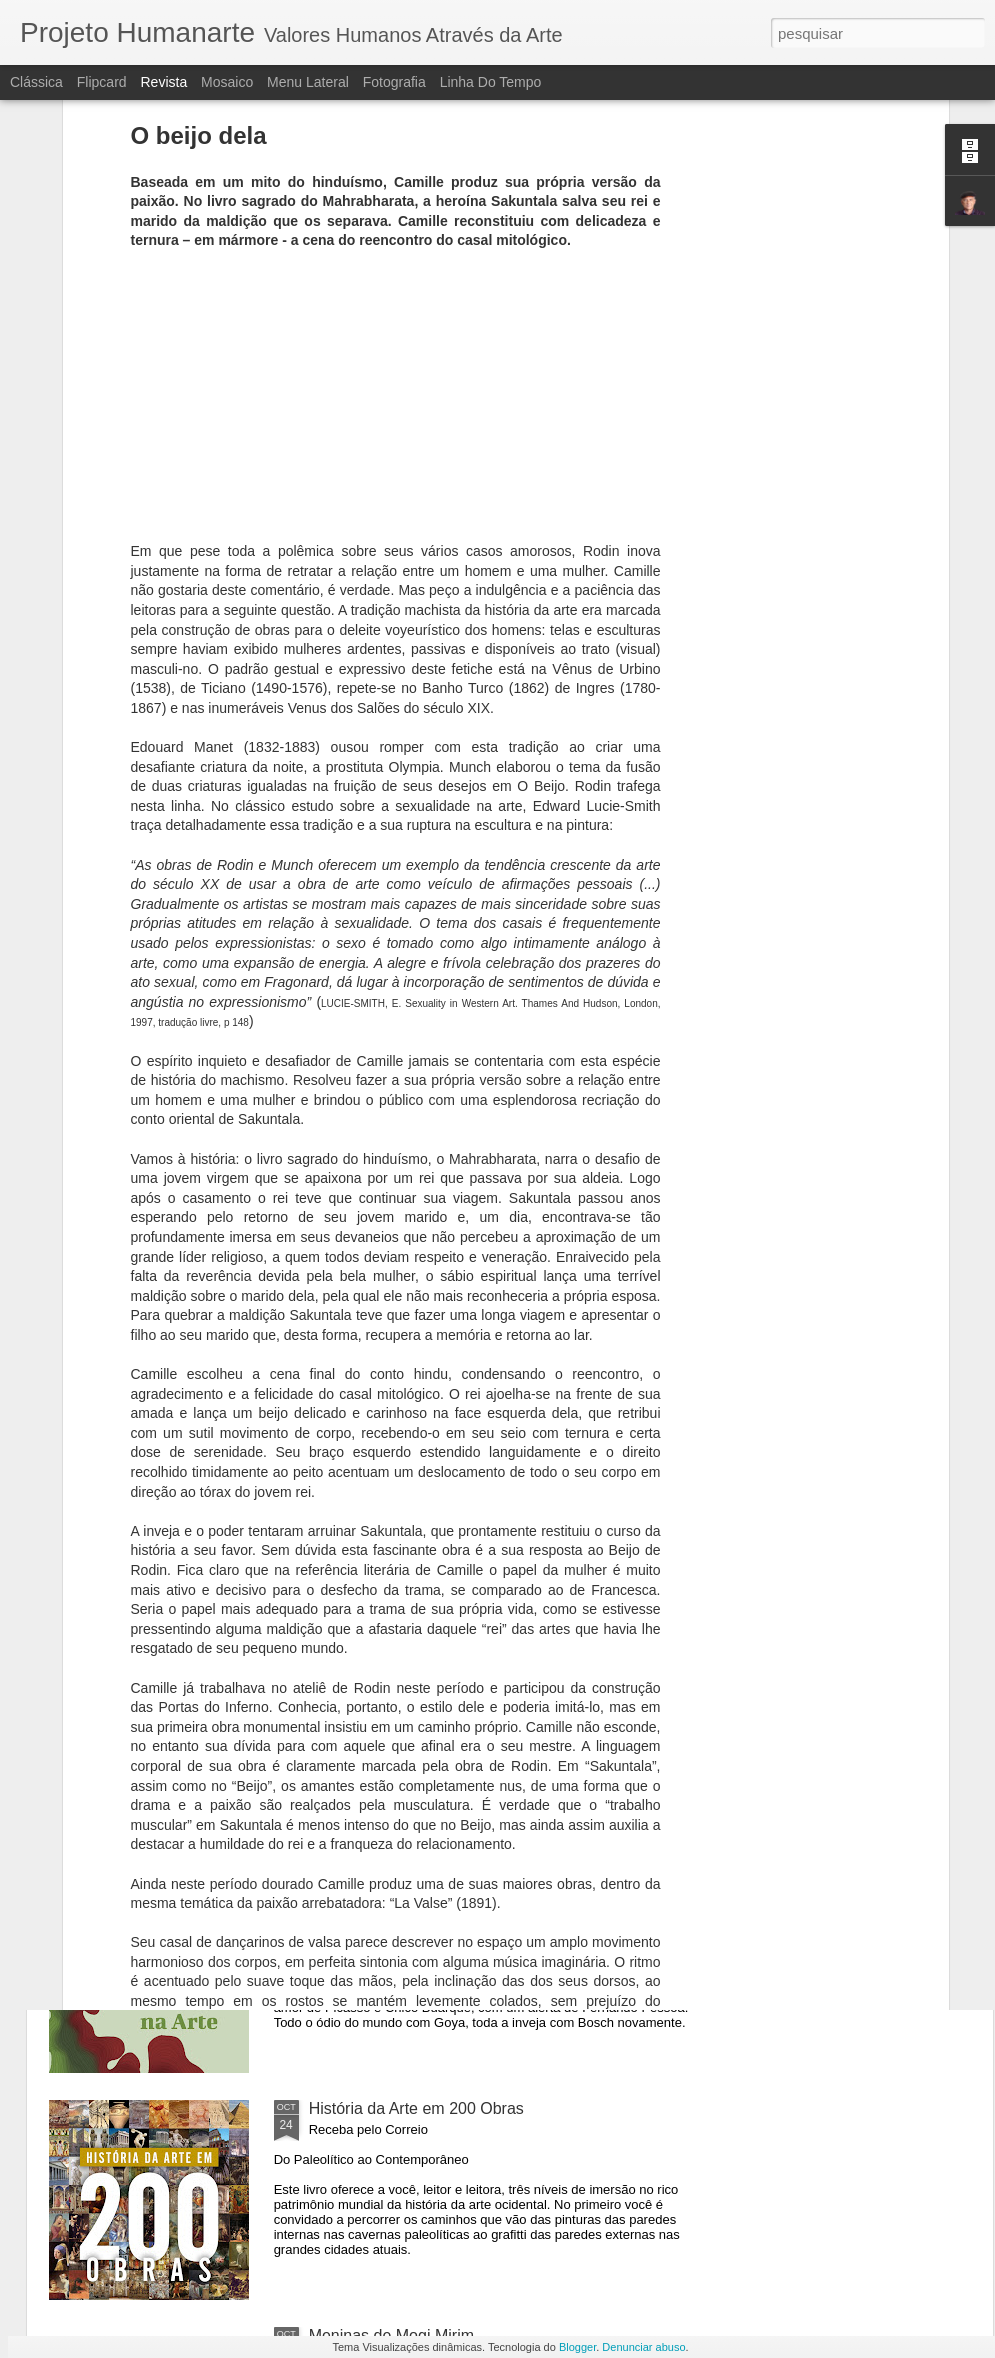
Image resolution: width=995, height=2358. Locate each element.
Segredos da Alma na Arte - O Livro (435, 1881)
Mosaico (227, 82)
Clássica (36, 82)
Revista (163, 82)
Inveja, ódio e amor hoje (394, 1654)
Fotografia (394, 82)
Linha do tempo (491, 82)
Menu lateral (308, 82)
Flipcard (102, 82)
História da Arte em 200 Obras (416, 2108)
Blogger (577, 2347)
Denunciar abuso (643, 2347)
